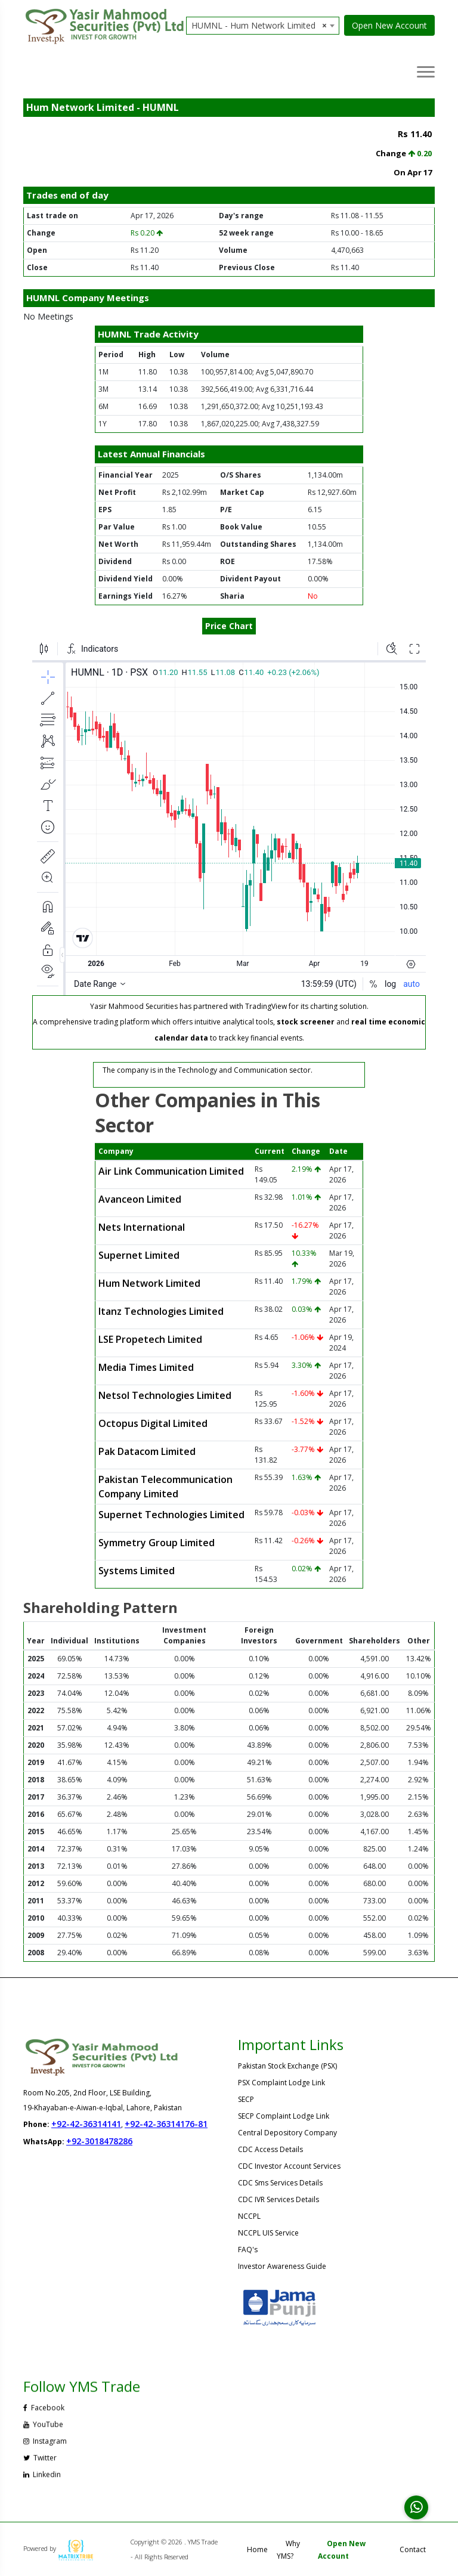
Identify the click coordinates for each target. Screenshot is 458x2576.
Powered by (58, 2548)
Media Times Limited (146, 1367)
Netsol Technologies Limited (164, 1395)
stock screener (306, 1022)
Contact (413, 2549)
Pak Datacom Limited (147, 1451)
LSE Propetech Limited (150, 1339)
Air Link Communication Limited (171, 1171)
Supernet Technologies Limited (171, 1514)
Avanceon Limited (139, 1199)
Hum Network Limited (149, 1283)
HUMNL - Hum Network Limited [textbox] (259, 25)
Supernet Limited (139, 1255)
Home (257, 2549)
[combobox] (263, 25)
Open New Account (389, 25)
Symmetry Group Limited (156, 1542)
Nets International (141, 1227)
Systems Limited (136, 1570)
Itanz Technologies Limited (161, 1311)
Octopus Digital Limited (153, 1423)
